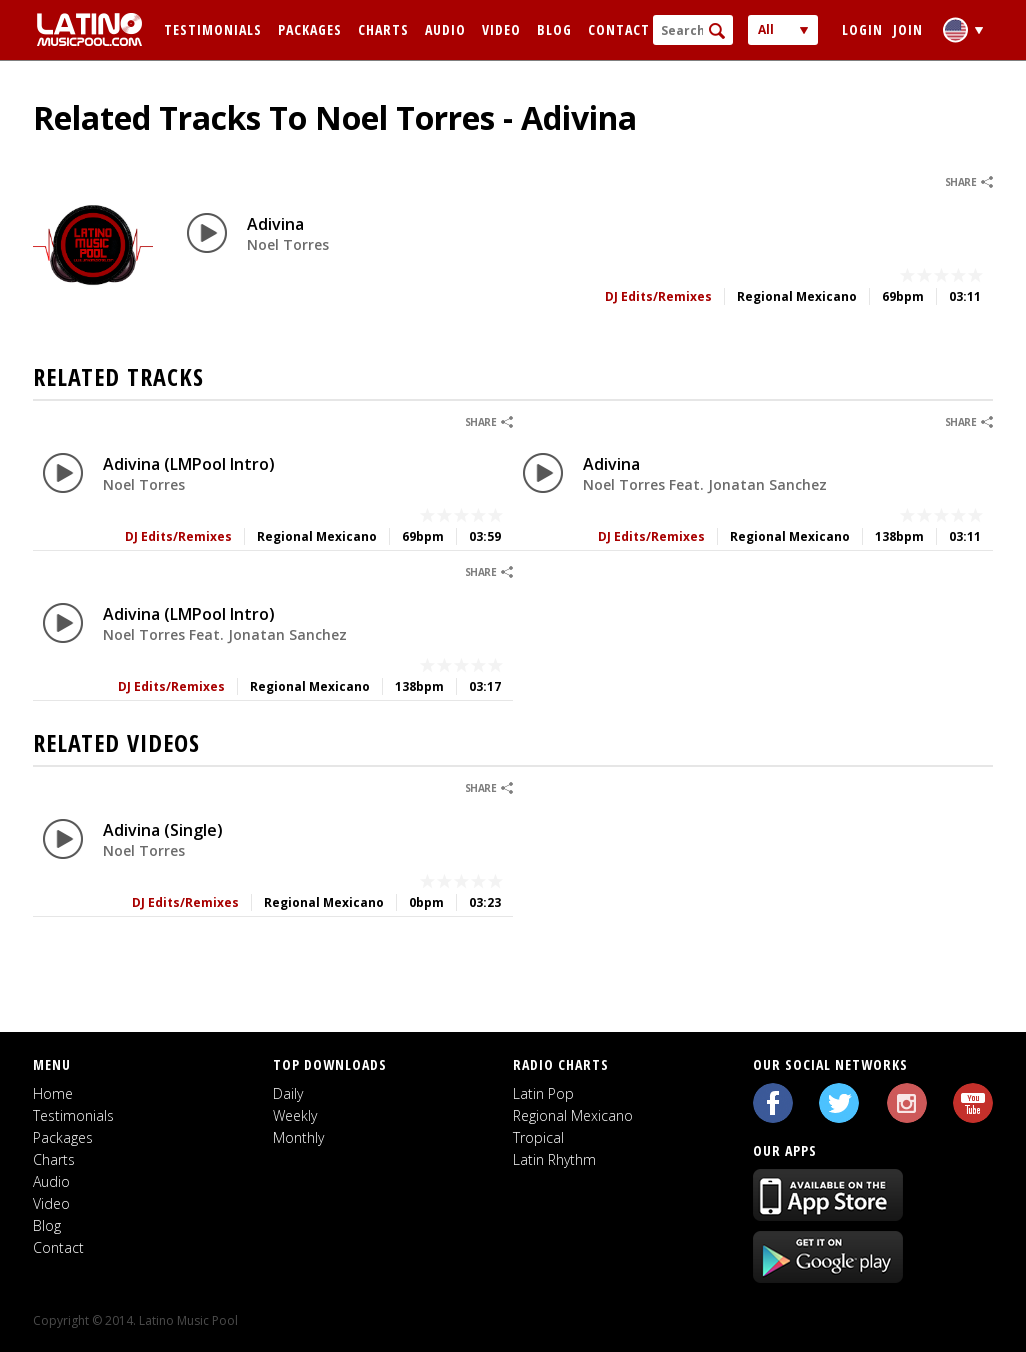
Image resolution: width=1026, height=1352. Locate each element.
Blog (554, 29)
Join (908, 29)
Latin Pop (543, 1093)
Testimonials (213, 29)
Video (501, 29)
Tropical (538, 1137)
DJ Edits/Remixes (658, 296)
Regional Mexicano (573, 1115)
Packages (310, 29)
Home (53, 1093)
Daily (288, 1093)
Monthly (298, 1137)
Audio (445, 29)
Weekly (295, 1115)
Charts (383, 29)
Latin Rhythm (554, 1159)
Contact (619, 29)
